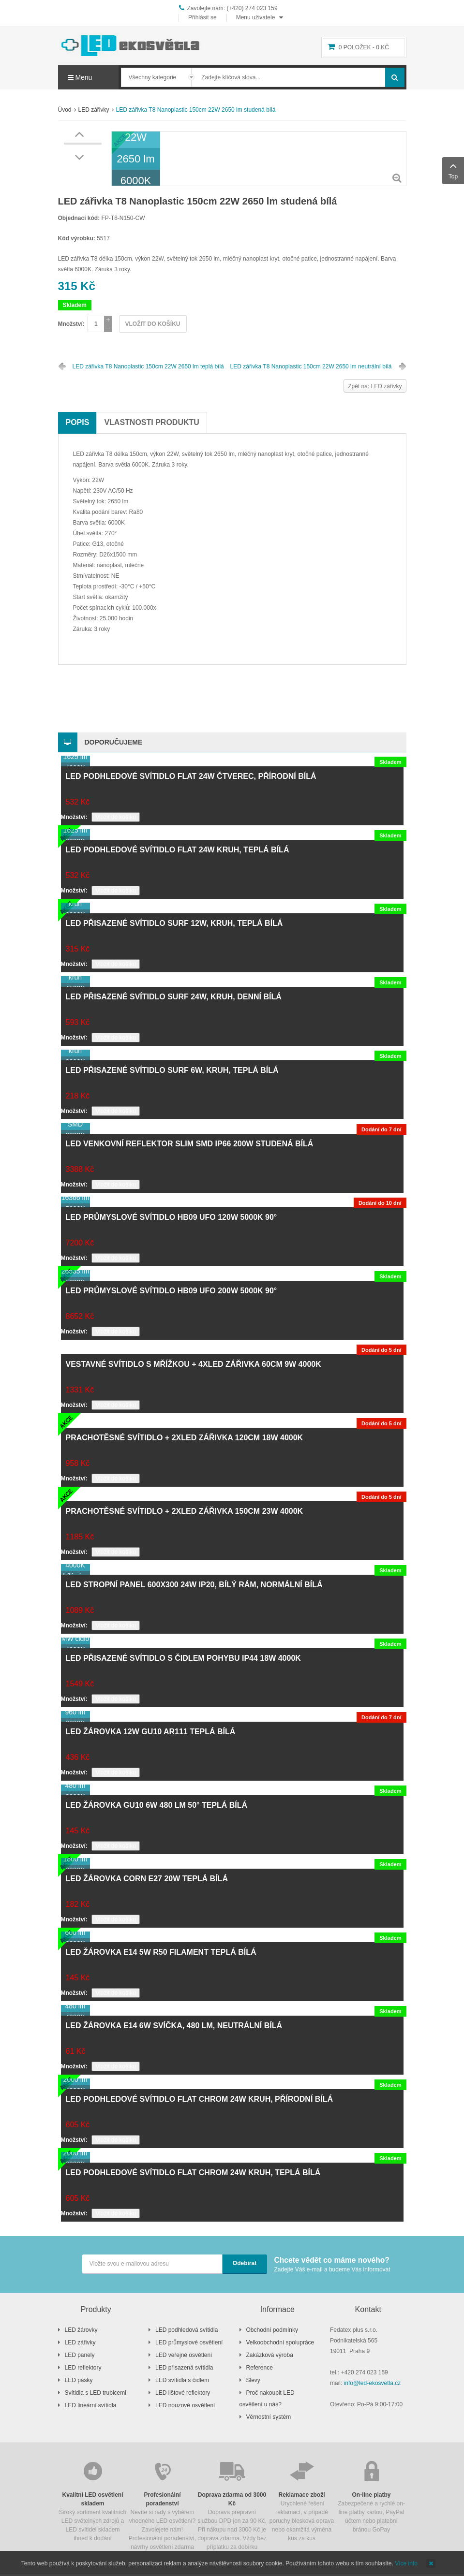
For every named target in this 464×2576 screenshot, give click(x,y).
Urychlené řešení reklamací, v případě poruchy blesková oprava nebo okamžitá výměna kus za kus (302, 2500)
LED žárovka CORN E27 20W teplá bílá (147, 1878)
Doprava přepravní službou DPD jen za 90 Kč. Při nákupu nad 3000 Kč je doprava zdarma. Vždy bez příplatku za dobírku (232, 2504)
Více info (406, 2563)
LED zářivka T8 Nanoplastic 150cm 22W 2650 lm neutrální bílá (311, 366)
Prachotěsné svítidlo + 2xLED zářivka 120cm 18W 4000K (184, 1438)
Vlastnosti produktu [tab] (151, 422)
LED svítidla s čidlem (182, 2380)
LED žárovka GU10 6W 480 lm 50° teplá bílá (157, 1805)
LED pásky (79, 2380)
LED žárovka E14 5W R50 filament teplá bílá (161, 1952)
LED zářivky (93, 109)
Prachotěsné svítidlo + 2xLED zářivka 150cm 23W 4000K (184, 1511)
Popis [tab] (78, 422)
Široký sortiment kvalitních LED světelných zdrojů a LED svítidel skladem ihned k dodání (93, 2500)
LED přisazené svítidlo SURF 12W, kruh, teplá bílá (174, 923)
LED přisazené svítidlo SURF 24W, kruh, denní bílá (174, 997)
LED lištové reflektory (182, 2392)
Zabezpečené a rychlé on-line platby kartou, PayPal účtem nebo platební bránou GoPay (371, 2496)
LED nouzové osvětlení (185, 2405)
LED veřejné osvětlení (183, 2355)
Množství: (71, 324)
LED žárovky (81, 2330)
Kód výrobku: (76, 238)
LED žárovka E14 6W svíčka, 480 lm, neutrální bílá (174, 2025)
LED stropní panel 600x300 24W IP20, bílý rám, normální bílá (194, 1585)
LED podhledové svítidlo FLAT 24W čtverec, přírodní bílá (191, 776)
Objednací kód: (79, 218)
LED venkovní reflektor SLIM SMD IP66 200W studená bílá (190, 1144)
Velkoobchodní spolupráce (280, 2342)
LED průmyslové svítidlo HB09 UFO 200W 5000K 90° (171, 1291)
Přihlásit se (202, 17)
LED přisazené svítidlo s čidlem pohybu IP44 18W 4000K (183, 1658)
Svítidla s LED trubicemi (95, 2392)
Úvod (65, 109)
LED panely (80, 2355)
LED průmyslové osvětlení (189, 2342)
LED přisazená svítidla (184, 2367)
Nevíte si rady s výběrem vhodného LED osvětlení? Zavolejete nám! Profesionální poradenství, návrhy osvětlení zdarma (162, 2504)
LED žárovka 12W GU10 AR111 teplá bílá (151, 1731)
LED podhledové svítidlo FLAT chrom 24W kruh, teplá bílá (193, 2172)
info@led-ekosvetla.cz (372, 2383)
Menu (80, 77)
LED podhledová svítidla (186, 2330)
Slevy (253, 2380)
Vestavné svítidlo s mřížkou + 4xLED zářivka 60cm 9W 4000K (193, 1364)
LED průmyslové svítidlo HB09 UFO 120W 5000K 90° (171, 1217)
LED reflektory (83, 2367)
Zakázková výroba (269, 2355)
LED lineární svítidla (91, 2405)
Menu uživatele (255, 17)
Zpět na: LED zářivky (375, 386)
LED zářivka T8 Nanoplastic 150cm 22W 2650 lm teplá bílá (148, 366)
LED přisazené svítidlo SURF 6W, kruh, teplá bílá (172, 1070)
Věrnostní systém (268, 2417)
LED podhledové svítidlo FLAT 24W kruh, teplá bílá (177, 850)
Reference (259, 2367)
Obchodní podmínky (272, 2330)
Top (453, 170)
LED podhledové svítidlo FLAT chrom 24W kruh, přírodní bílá (199, 2099)
